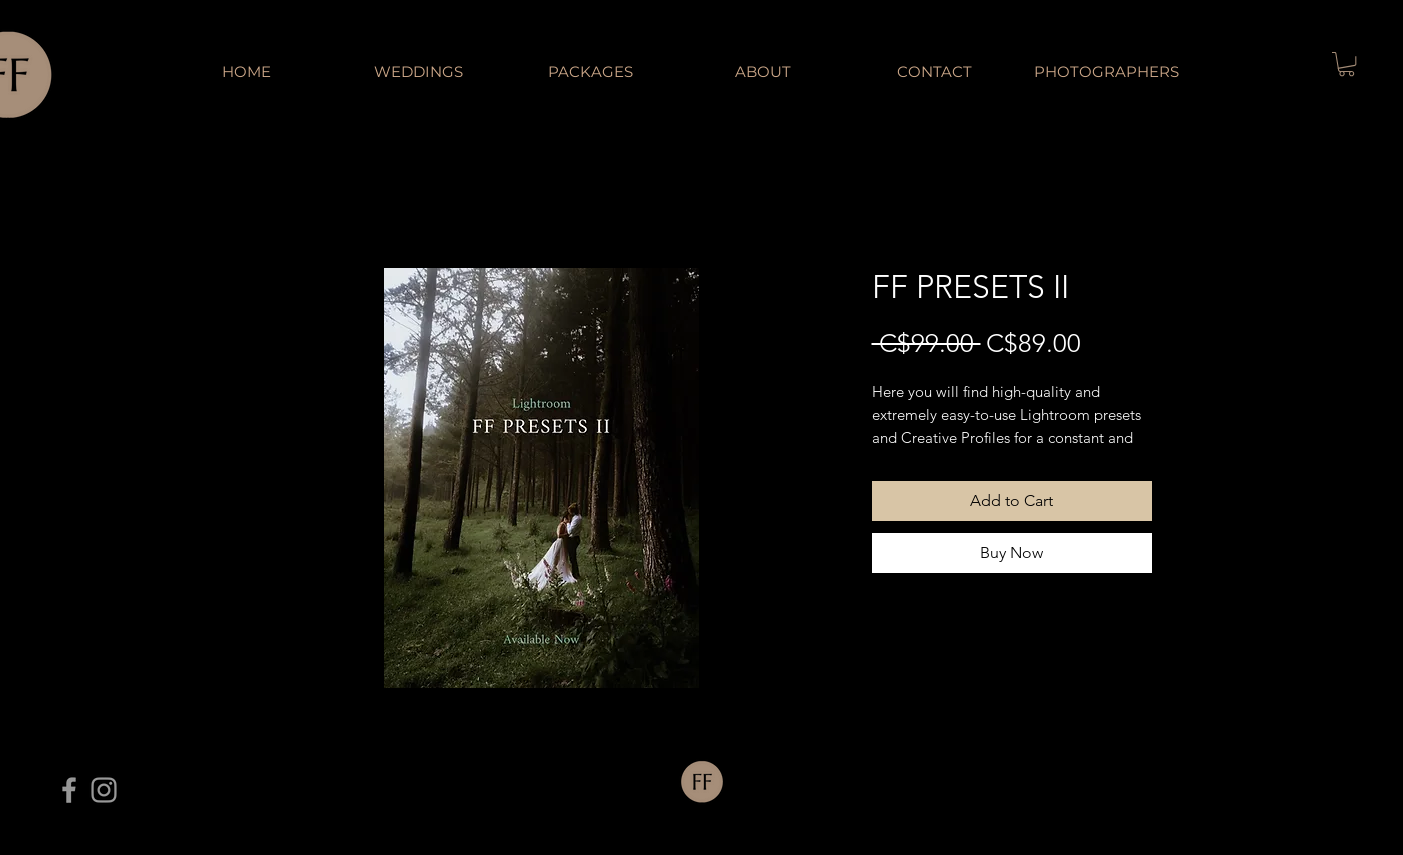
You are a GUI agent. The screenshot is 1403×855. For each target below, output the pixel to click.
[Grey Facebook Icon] (69, 790)
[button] (1346, 64)
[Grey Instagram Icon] (104, 790)
